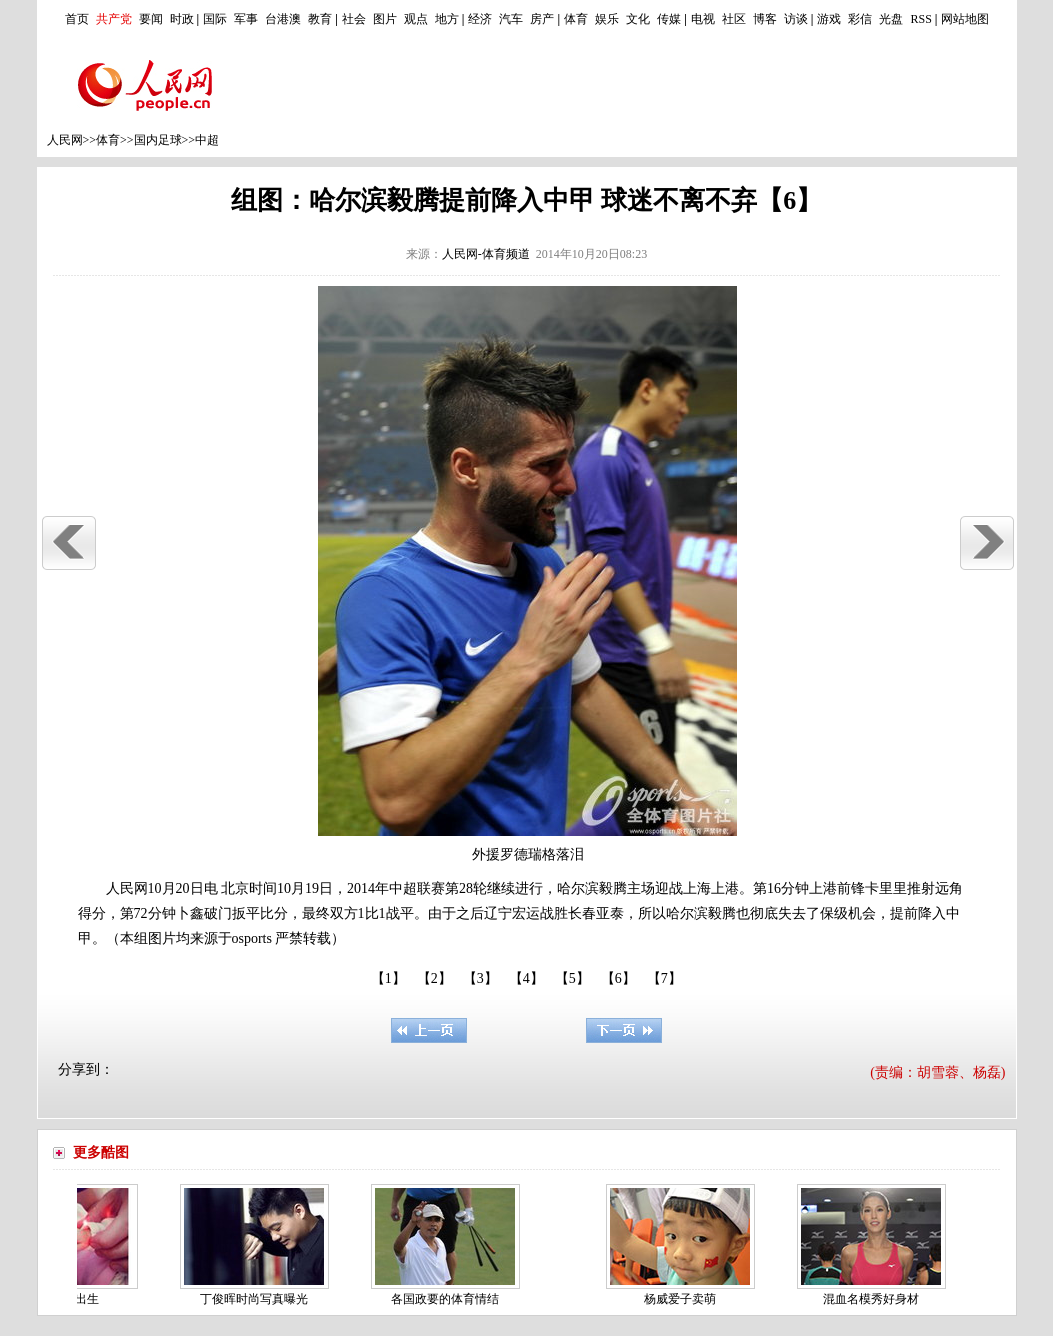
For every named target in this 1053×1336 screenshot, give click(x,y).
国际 (215, 19)
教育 (320, 19)
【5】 (572, 978)
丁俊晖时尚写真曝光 (257, 1299)
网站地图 (965, 19)
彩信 (860, 19)
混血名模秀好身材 (874, 1299)
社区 (734, 19)
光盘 (891, 19)
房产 (542, 19)
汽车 (511, 19)
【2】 (434, 978)
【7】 (664, 978)
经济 (480, 19)
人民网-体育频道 (486, 254)
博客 (765, 19)
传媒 (669, 19)
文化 (638, 19)
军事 (246, 19)
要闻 (151, 19)
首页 (77, 19)
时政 (182, 19)
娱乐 (607, 19)
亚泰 (610, 913)
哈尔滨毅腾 (592, 888)
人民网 (65, 140)
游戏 (829, 19)
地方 (447, 19)
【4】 (526, 978)
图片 (385, 19)
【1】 (388, 978)
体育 (576, 19)
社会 (354, 19)
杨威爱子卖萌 (683, 1299)
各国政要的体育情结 (448, 1299)
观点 (416, 19)
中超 (207, 140)
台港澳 (283, 19)
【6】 (618, 978)
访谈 (796, 19)
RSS (920, 19)
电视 (703, 19)
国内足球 (158, 140)
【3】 (480, 978)
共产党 (114, 19)
